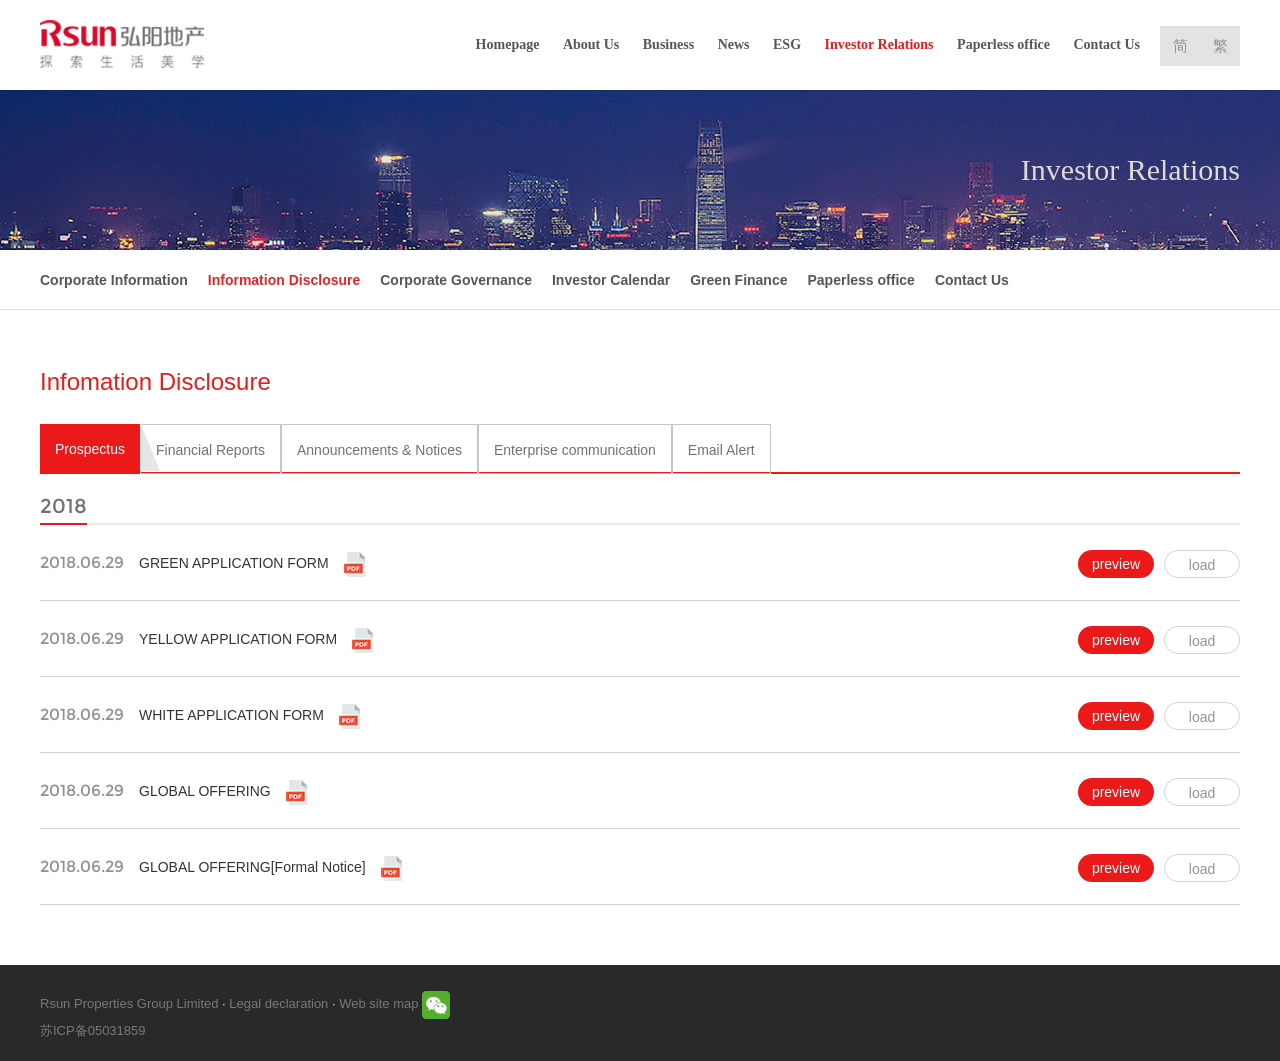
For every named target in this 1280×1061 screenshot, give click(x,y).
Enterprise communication (575, 450)
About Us (591, 44)
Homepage (508, 44)
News (734, 44)
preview (1116, 564)
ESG (787, 44)
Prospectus (90, 449)
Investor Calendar (611, 280)
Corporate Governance (456, 280)
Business (668, 44)
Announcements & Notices (379, 450)
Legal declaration (278, 1003)
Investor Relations (879, 44)
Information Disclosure (284, 280)
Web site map (378, 1003)
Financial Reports (210, 450)
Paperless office (1003, 44)
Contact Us (1107, 44)
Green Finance (738, 280)
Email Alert (721, 450)
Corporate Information (114, 280)
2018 (63, 506)
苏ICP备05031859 (93, 1030)
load (1202, 565)
